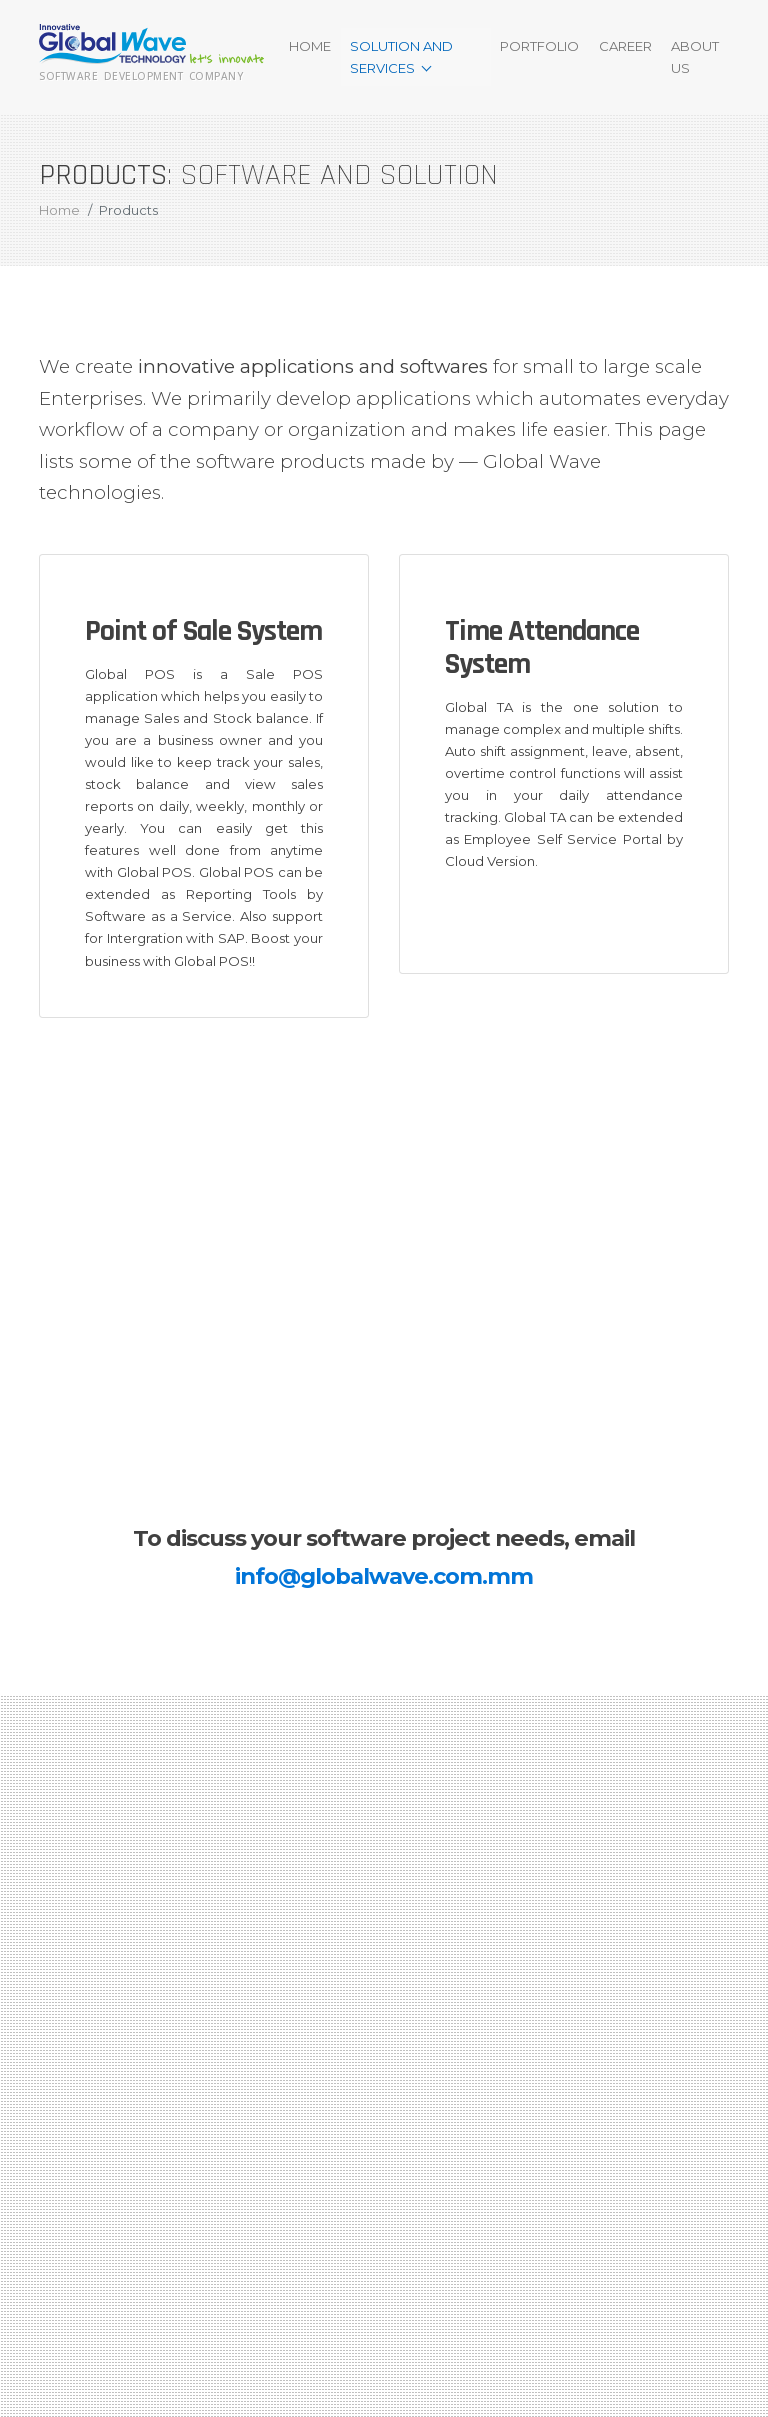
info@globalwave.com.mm (384, 1576)
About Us (695, 57)
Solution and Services (401, 57)
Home (310, 46)
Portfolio (539, 46)
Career (625, 46)
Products (128, 210)
